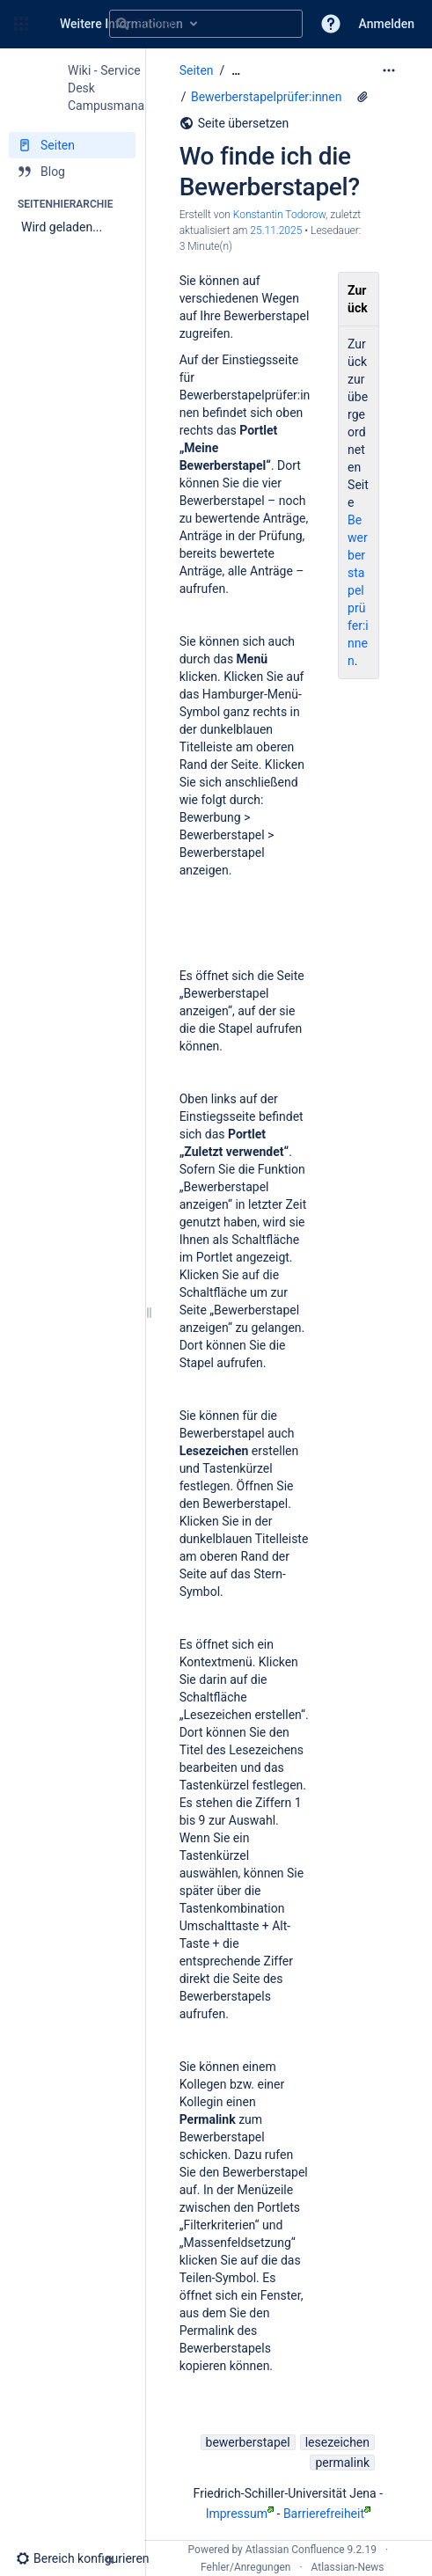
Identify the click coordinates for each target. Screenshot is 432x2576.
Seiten (196, 70)
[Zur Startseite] (42, 24)
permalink (342, 2462)
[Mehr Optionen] (389, 70)
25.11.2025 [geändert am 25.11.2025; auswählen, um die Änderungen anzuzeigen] (276, 230)
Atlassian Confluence (295, 2549)
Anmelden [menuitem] (386, 24)
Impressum (240, 2513)
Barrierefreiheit (326, 2513)
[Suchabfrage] (206, 24)
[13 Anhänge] (362, 97)
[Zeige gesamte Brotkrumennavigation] (235, 70)
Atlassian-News (347, 2567)
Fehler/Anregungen (245, 2567)
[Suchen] (122, 24)
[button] (21, 23)
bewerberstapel (248, 2442)
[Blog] (72, 171)
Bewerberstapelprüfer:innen (266, 97)
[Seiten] (72, 145)
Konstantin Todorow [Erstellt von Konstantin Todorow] (279, 215)
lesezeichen (337, 2442)
